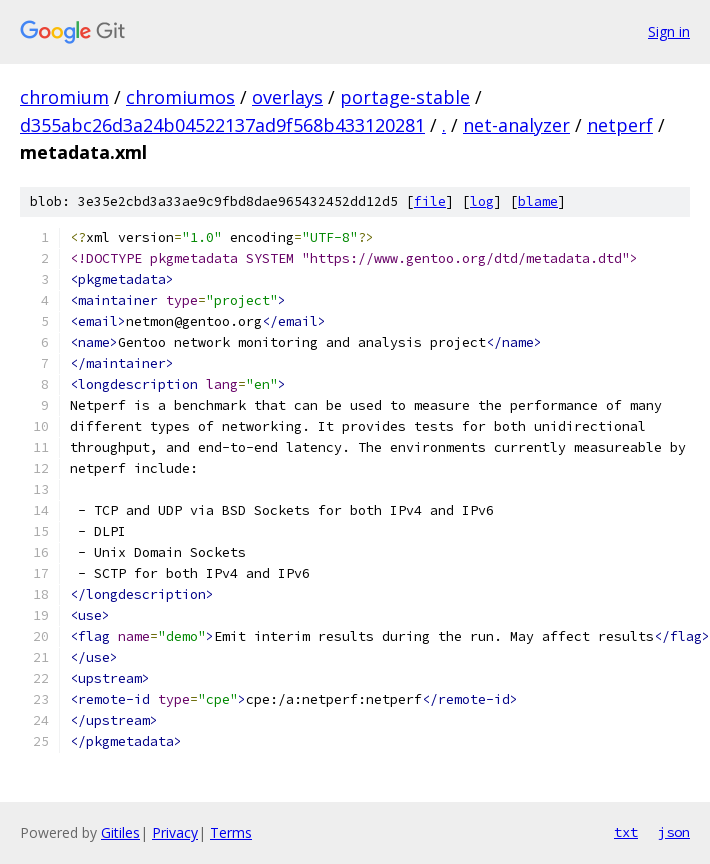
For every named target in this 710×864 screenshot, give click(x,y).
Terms (231, 832)
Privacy (175, 832)
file (430, 201)
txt (626, 832)
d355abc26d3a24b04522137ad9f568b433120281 (222, 125)
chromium (64, 97)
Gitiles (120, 832)
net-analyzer (516, 125)
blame (538, 201)
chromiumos (180, 97)
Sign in (669, 31)
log (482, 201)
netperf (620, 125)
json (674, 832)
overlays (287, 97)
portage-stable (405, 97)
